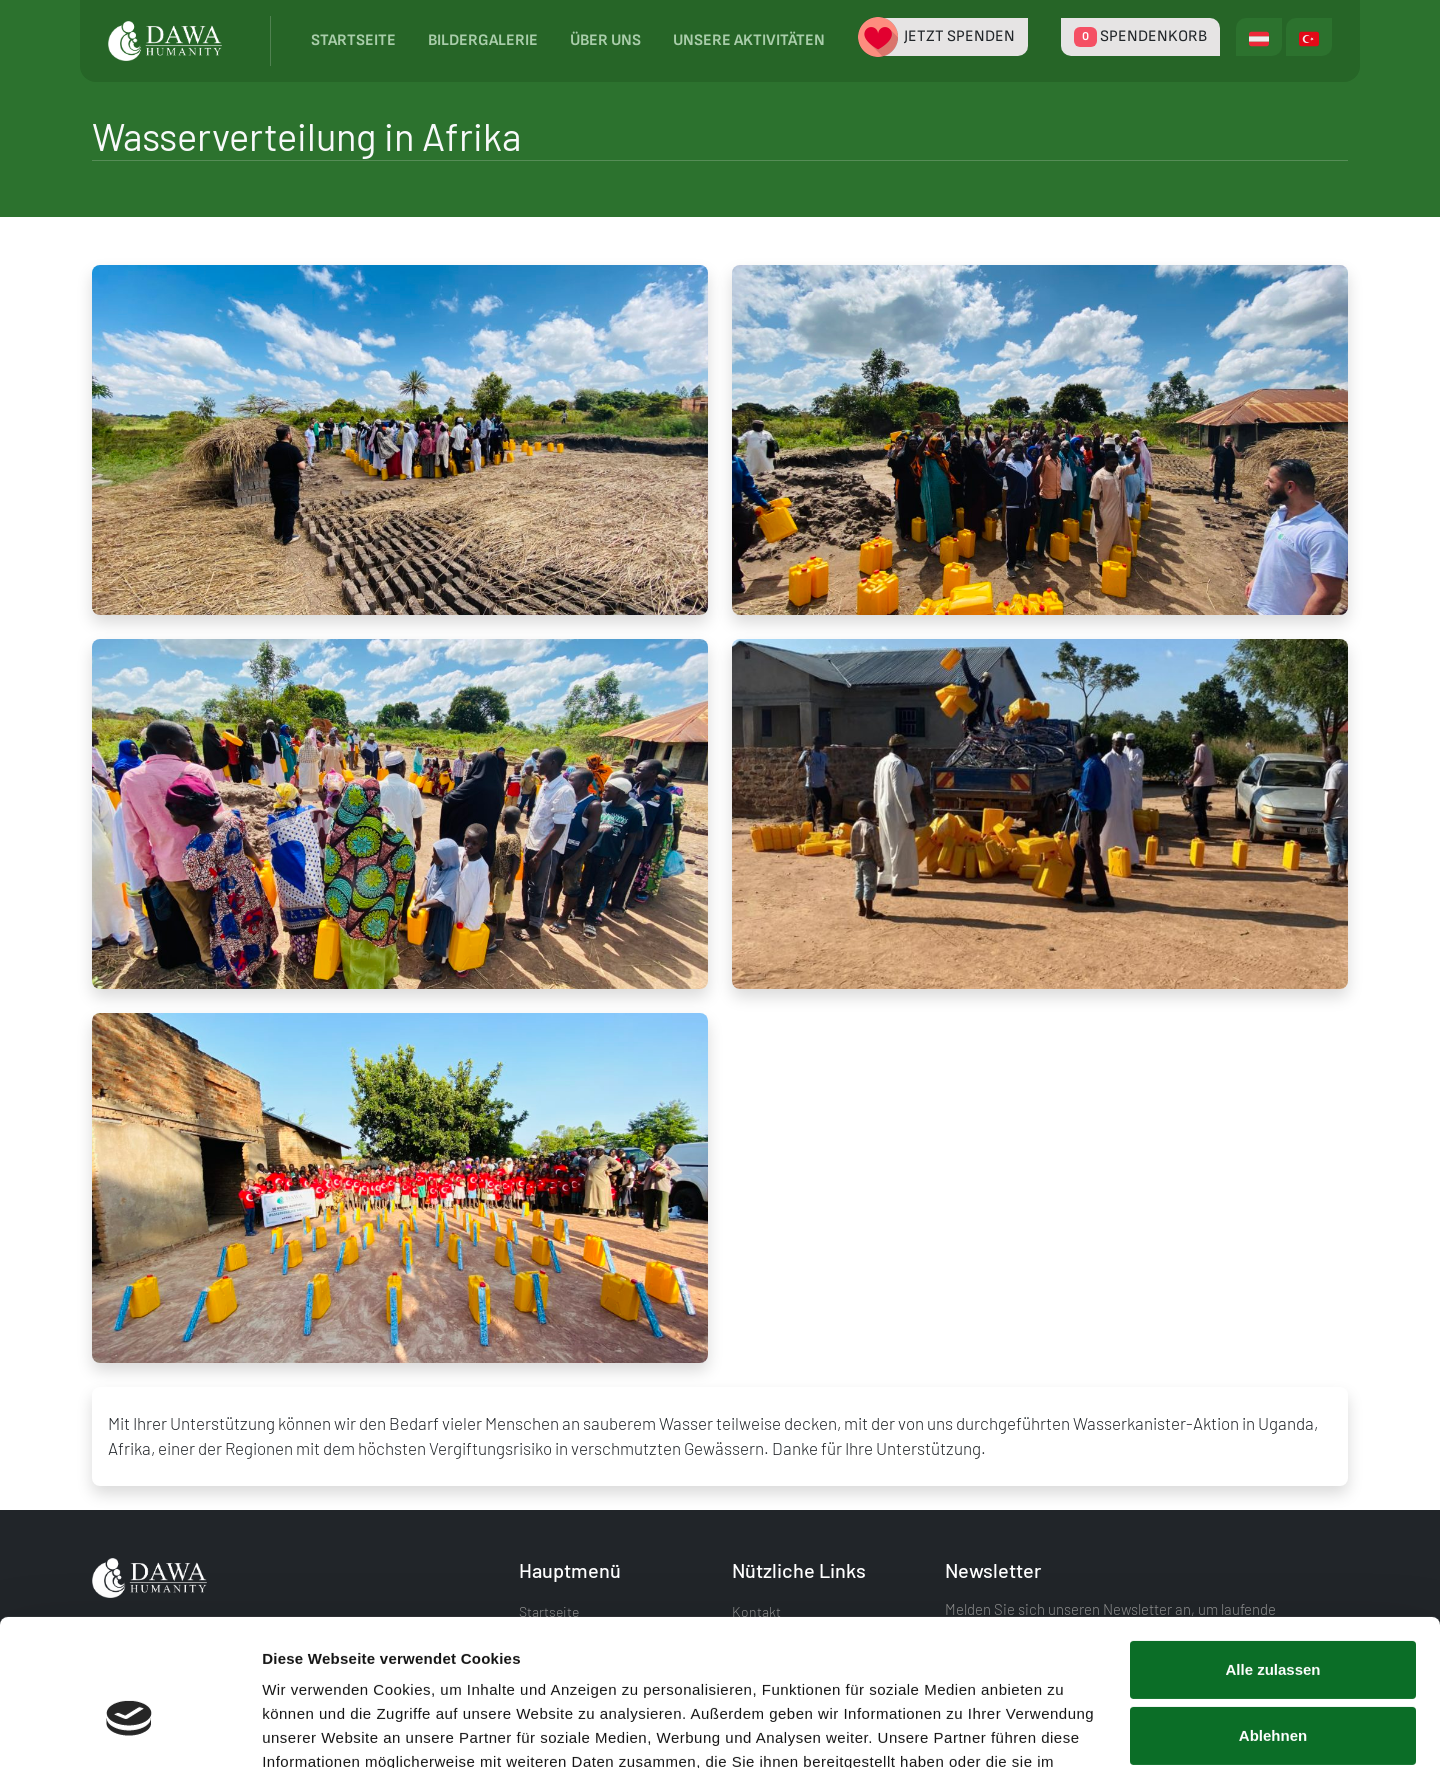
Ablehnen (1273, 1622)
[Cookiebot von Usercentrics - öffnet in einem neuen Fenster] (129, 1729)
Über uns (605, 40)
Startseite (353, 40)
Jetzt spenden (944, 37)
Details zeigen (312, 1728)
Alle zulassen (1272, 1557)
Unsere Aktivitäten (749, 40)
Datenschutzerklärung (735, 1673)
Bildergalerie (483, 40)
